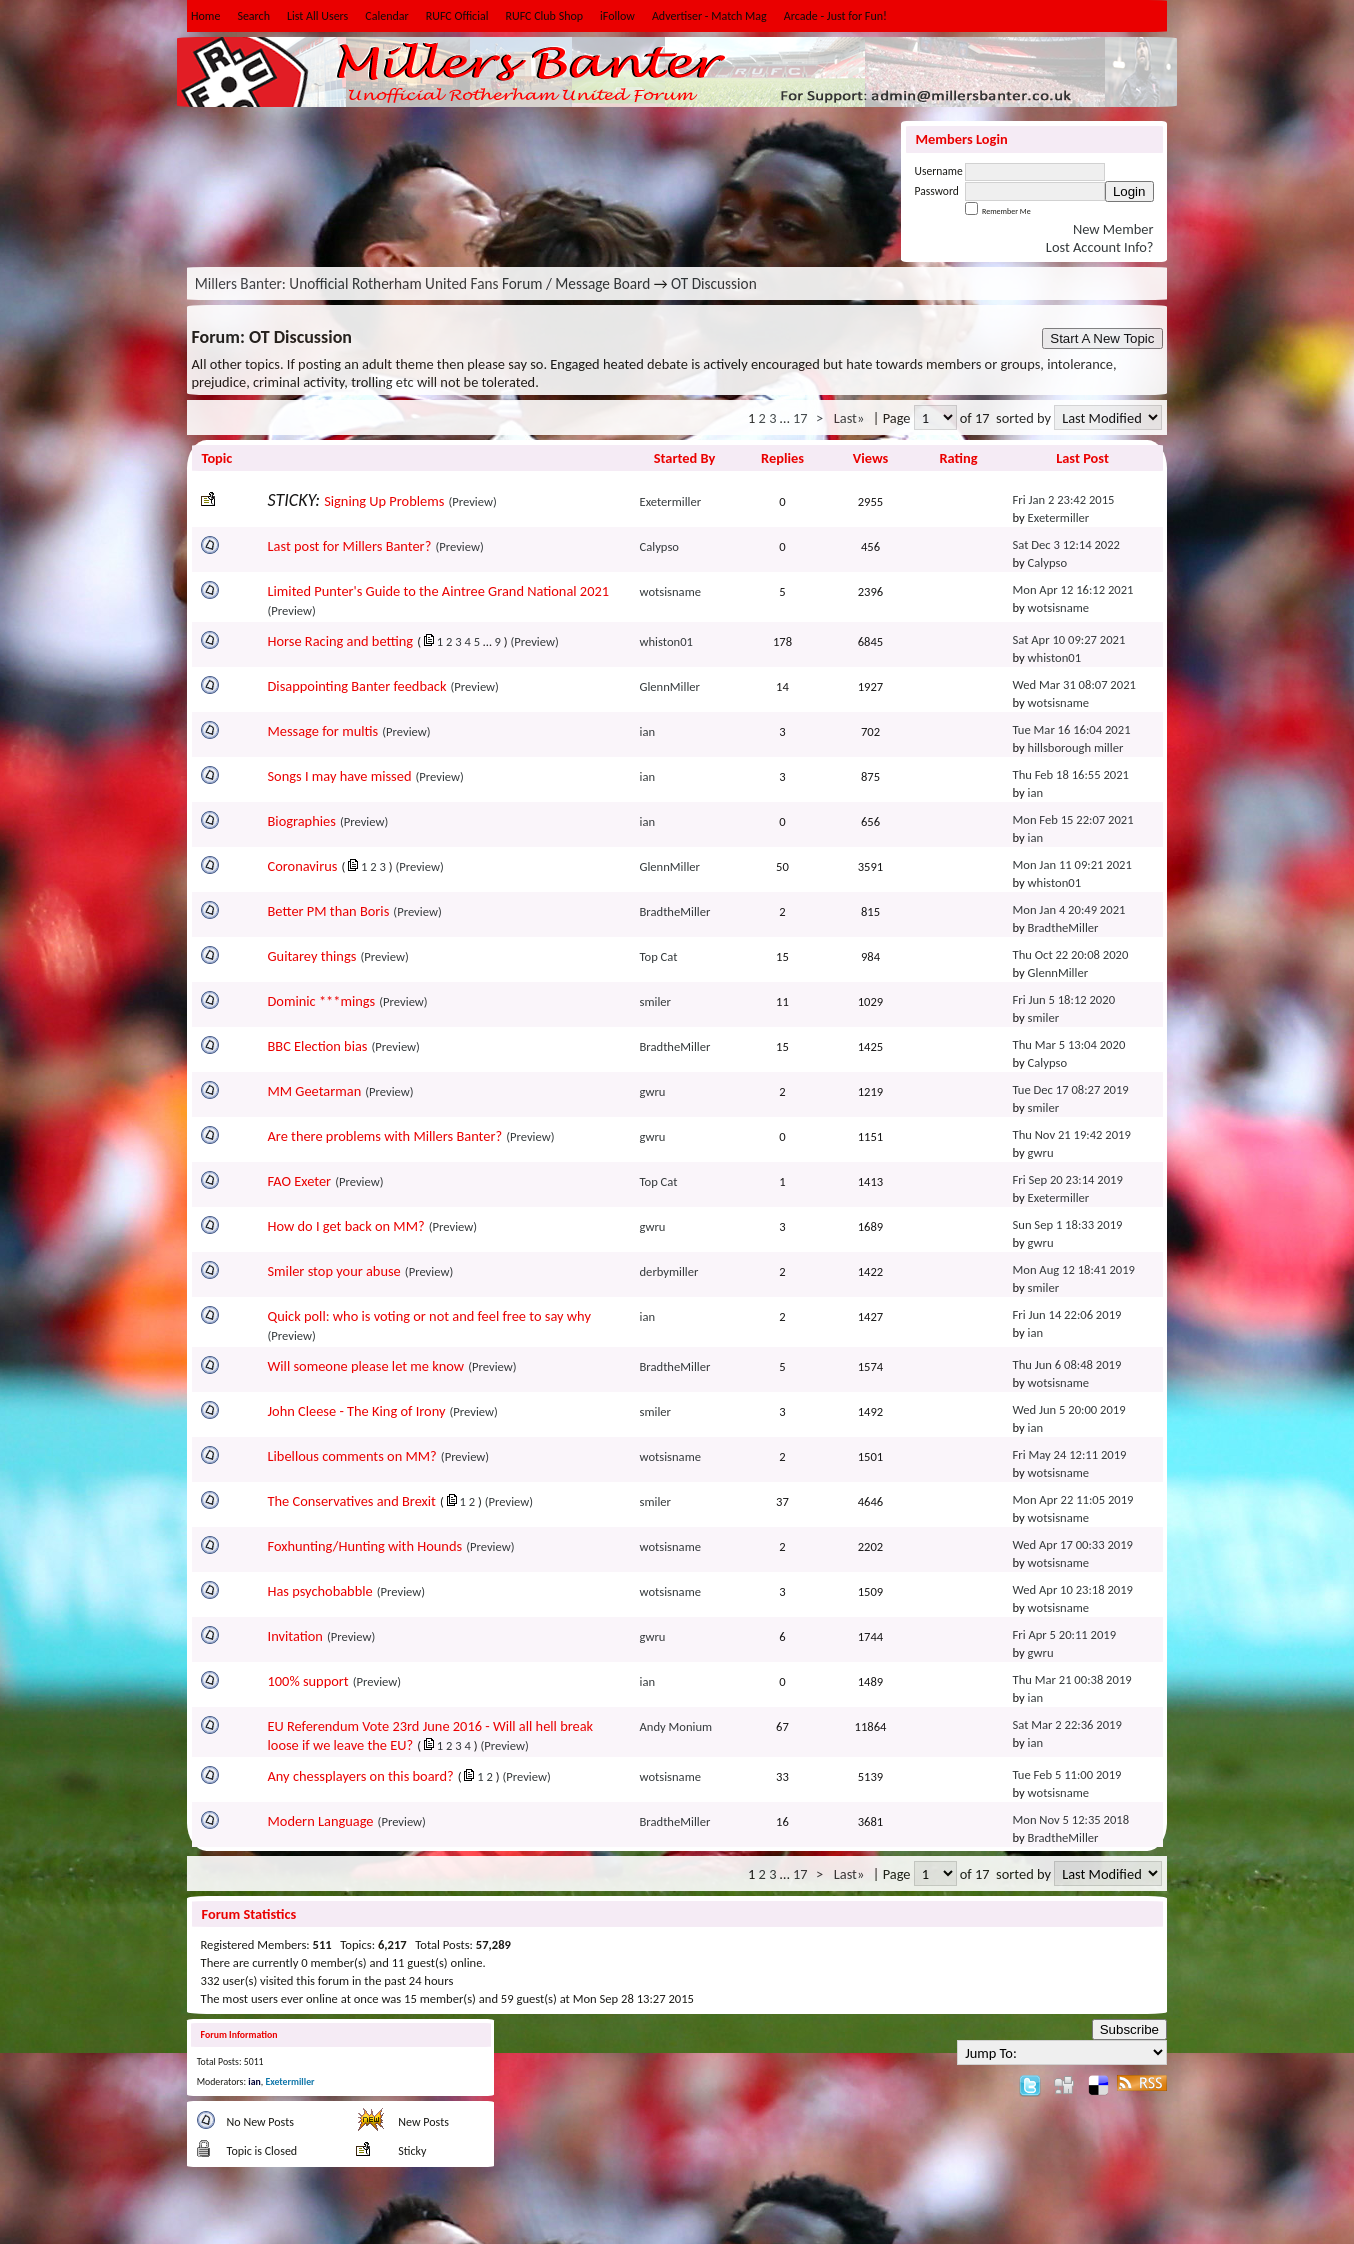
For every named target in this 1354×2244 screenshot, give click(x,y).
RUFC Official (457, 16)
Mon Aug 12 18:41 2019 (1074, 1269)
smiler (655, 1001)
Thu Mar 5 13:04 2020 (1069, 1044)
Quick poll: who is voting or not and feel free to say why (429, 1316)
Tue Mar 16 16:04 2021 (1072, 729)
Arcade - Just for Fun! (835, 16)
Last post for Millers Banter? (350, 546)
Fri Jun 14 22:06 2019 (1067, 1314)
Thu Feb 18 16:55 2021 (1071, 774)
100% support (308, 1681)
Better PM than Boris (329, 911)
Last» (851, 418)
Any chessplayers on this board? (361, 1776)
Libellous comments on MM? (352, 1456)
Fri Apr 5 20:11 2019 (1065, 1634)
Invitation (295, 1636)
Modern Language (321, 1821)
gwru (653, 1091)
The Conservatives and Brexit (352, 1501)
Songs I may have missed (340, 776)
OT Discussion (714, 283)
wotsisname (670, 591)
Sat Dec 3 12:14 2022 (1066, 544)
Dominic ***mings (322, 1001)
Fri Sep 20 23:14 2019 (1068, 1179)
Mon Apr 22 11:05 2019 (1073, 1499)
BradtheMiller (675, 911)
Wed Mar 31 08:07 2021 (1074, 684)
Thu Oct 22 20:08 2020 (1071, 954)
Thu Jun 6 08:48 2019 (1067, 1364)
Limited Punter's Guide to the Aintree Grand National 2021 (439, 591)
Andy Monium (676, 1726)
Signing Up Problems (384, 501)
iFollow (617, 16)
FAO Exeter (300, 1181)
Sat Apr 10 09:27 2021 (1069, 639)
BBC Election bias (318, 1046)
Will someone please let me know (366, 1366)
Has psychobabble (320, 1591)
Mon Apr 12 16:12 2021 (1073, 589)
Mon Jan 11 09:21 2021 (1072, 864)
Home (205, 16)
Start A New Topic (1102, 338)
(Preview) (472, 501)
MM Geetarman (315, 1091)
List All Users (317, 16)
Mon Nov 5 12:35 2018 (1071, 1819)
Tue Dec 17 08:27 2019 (1071, 1089)
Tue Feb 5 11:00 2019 (1067, 1774)
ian (648, 731)
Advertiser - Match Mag (709, 16)
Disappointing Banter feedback (357, 686)
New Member (1113, 229)
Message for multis (323, 731)
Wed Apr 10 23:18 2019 (1073, 1589)
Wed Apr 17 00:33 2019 (1073, 1544)
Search (253, 16)
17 (800, 418)
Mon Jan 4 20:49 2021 (1069, 909)
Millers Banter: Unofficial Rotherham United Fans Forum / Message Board (423, 283)
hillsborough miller (1076, 747)
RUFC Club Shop (544, 16)
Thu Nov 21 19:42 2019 (1072, 1134)
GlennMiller (670, 686)
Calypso (659, 546)
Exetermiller (671, 501)
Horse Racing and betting (341, 641)
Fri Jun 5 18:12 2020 (1064, 999)
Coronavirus (303, 866)
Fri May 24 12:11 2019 (1070, 1454)
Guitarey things (312, 956)
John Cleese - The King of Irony (357, 1411)
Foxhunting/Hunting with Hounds (365, 1546)
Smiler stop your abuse (334, 1271)
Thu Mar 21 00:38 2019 (1072, 1679)
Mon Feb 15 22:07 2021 (1073, 819)
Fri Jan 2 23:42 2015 (1064, 499)
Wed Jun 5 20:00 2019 (1069, 1409)
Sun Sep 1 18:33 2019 (1068, 1224)
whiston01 (666, 641)
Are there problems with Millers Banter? (385, 1136)
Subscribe (1129, 2029)
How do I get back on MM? (346, 1226)
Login (1129, 191)
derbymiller (669, 1271)
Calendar (386, 16)
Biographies (302, 821)
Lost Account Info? (1100, 247)
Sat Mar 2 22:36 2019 (1067, 1724)
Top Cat (659, 956)
